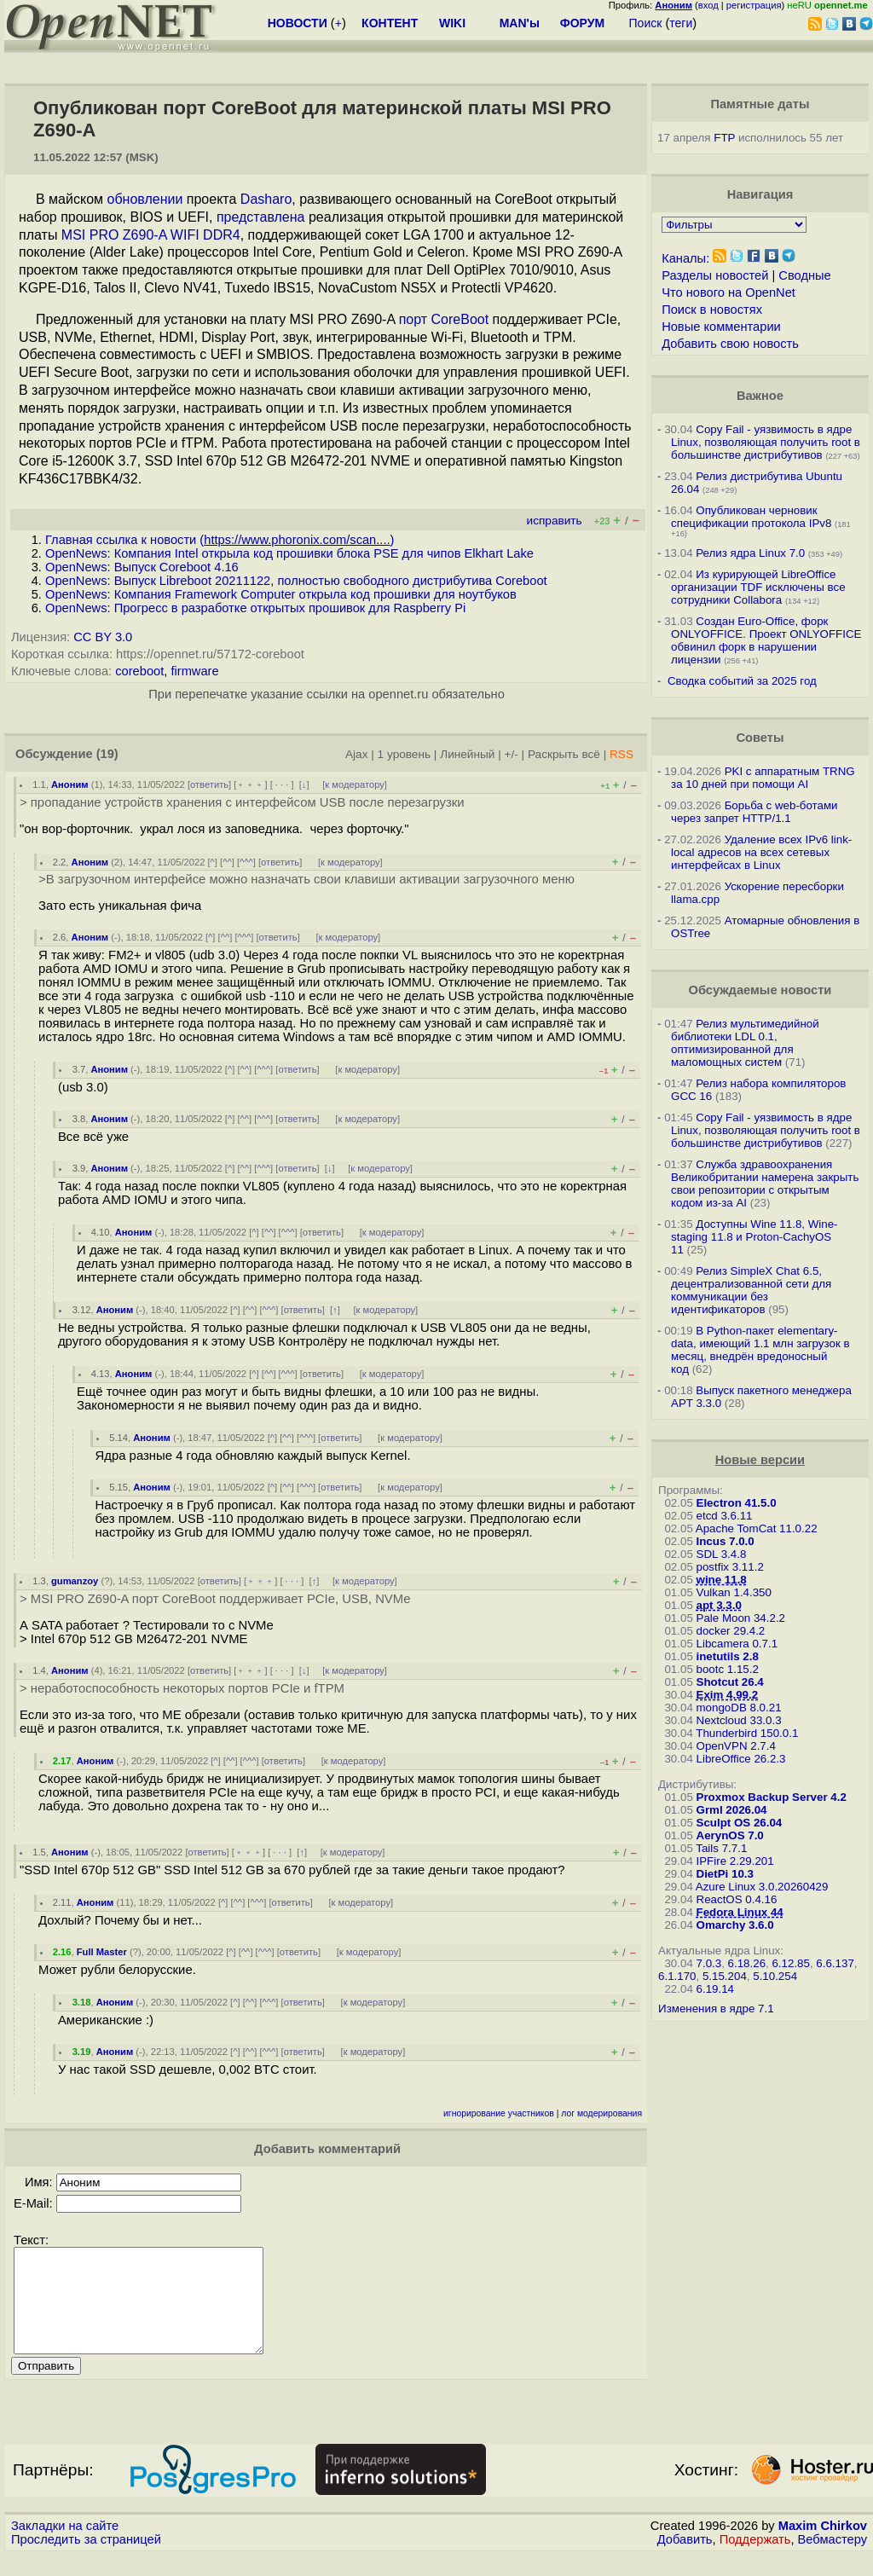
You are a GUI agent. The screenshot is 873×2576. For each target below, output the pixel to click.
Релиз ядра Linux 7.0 (750, 553)
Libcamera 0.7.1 (737, 1643)
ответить (209, 784)
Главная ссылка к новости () (219, 540)
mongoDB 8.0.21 (739, 1707)
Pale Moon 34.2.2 (741, 1618)
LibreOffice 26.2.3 (741, 1758)
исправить (554, 520)
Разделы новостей (715, 275)
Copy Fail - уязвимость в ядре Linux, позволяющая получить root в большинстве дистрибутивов (765, 442)
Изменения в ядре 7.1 (716, 2008)
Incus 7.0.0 (725, 1541)
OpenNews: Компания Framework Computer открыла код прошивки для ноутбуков (281, 594)
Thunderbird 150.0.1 (747, 1733)
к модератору (354, 784)
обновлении (144, 199)
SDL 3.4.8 (722, 1554)
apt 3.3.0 (719, 1605)
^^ (227, 862)
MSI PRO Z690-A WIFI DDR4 (150, 235)
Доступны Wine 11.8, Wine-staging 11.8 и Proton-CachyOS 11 (754, 1237)
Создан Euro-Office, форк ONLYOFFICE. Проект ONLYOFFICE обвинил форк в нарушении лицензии (766, 640)
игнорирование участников (498, 2113)
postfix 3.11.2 (730, 1566)
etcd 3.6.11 (725, 1515)
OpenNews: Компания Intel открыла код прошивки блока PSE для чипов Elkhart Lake (289, 553)
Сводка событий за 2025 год (742, 680)
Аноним (70, 784)
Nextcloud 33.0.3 (739, 1720)
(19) (107, 754)
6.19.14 (715, 1989)
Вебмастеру (832, 2560)
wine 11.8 (722, 1579)
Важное (760, 395)
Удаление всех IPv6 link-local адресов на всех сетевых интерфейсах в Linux (761, 852)
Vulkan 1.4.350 (734, 1592)
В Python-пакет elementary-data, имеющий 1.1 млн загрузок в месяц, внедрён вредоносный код (760, 1349)
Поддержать (755, 2560)
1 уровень (404, 754)
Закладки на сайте (65, 2546)
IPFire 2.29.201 (735, 1861)
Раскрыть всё (564, 754)
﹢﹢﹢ (250, 784)
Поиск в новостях (712, 309)
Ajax (356, 754)
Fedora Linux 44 (740, 1912)
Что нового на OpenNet (728, 292)
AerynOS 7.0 (730, 1835)
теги (680, 23)
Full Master (102, 1952)
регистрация (754, 5)
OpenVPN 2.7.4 (736, 1746)
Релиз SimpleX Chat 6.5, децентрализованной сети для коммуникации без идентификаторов (751, 1290)
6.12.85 (790, 1963)
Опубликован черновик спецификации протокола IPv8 (751, 517)
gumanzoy (74, 1581)
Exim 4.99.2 (728, 1694)
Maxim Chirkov (822, 2546)
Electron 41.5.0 (737, 1502)
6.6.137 (834, 1963)
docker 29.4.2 (731, 1630)
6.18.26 (747, 1963)
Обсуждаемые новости (759, 990)
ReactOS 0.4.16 (737, 1899)
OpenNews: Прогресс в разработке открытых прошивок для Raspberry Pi (255, 608)
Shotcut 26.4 (730, 1682)
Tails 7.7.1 (721, 1848)
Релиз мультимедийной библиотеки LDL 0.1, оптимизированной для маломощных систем (745, 1042)
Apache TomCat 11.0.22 (757, 1528)
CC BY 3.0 (102, 637)
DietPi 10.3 (725, 1873)
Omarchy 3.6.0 (735, 1925)
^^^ (246, 862)
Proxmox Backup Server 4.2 (772, 1797)
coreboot (139, 671)
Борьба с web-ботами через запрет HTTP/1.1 (754, 812)
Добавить (685, 2560)
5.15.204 (724, 1976)
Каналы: (685, 258)
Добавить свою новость (730, 343)
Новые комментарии (721, 326)
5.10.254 (775, 1976)
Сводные (804, 275)
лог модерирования (601, 2113)
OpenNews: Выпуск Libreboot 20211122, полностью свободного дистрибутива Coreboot (296, 581)
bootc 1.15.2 (728, 1669)
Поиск (645, 23)
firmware (194, 671)
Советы (759, 737)
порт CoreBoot (444, 319)
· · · (282, 784)
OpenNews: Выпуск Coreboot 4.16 (142, 567)
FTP (724, 137)
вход (708, 5)
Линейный (467, 754)
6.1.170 (677, 1976)
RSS (621, 754)
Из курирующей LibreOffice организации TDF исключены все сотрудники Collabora (758, 587)
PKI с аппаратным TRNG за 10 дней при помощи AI (763, 777)
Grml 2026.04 (732, 1809)
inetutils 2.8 (728, 1656)
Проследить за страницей (86, 2560)
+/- (511, 754)
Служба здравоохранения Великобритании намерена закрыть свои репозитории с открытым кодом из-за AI (765, 1183)
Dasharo (266, 199)
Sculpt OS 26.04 (740, 1822)
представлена (261, 217)
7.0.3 (709, 1963)
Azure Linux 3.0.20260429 (762, 1886)
